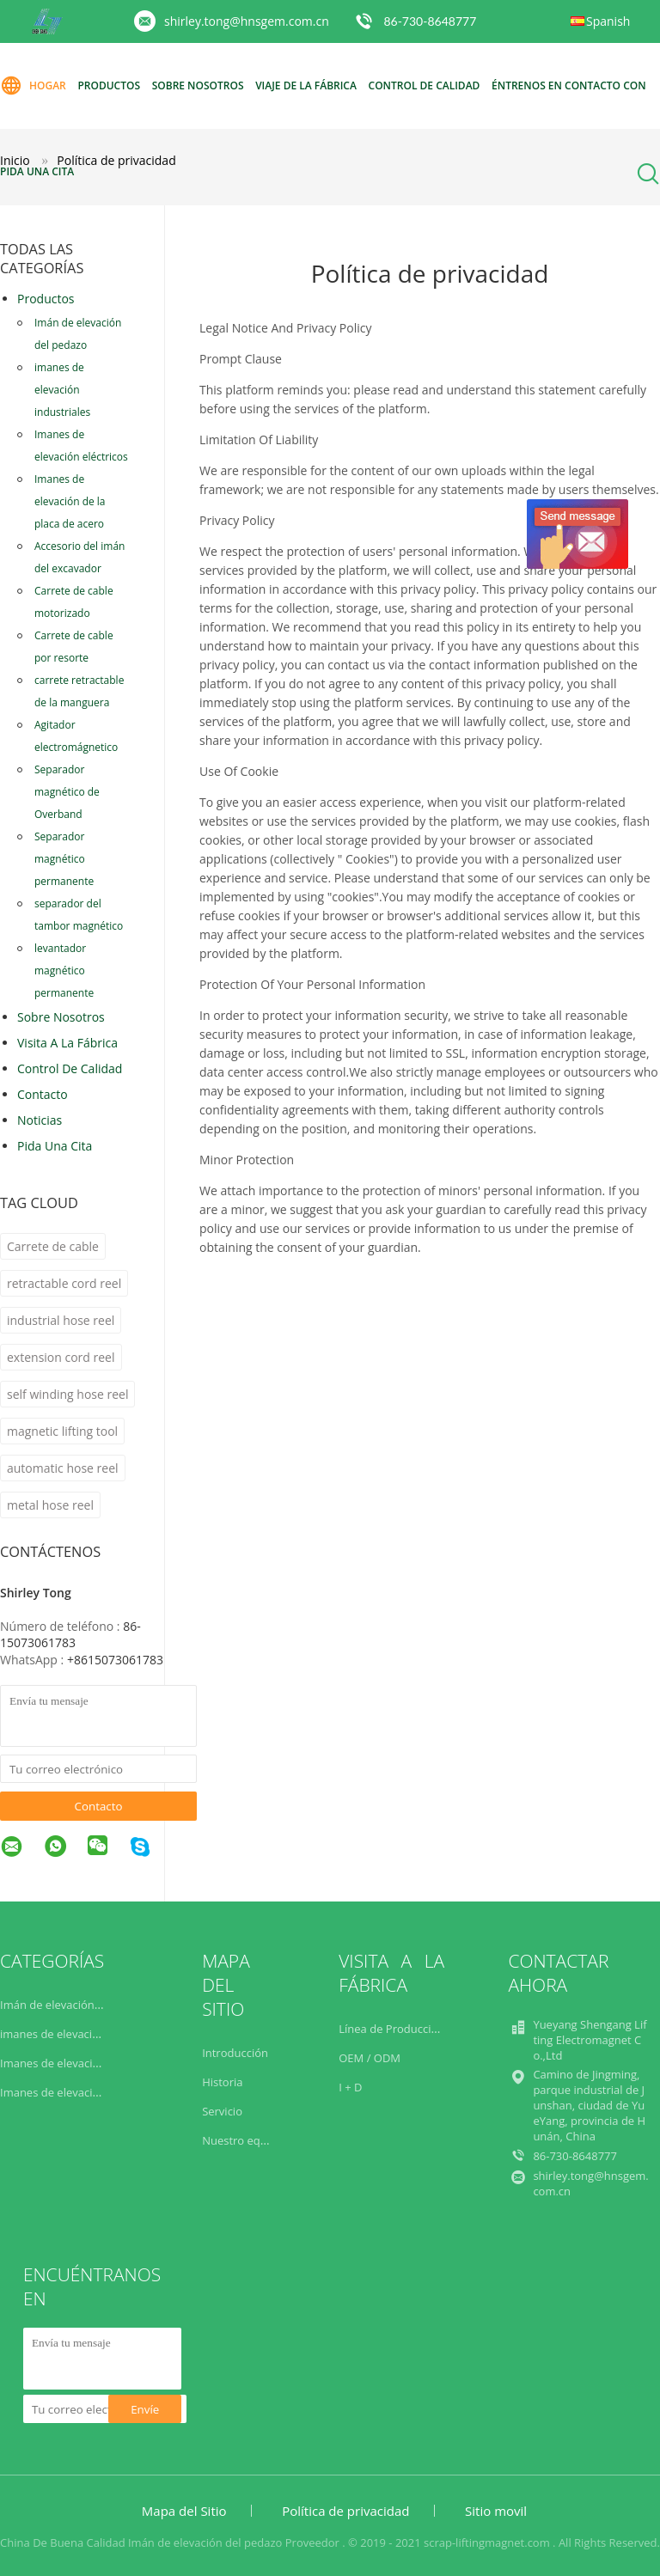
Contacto (42, 1094)
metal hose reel (50, 1505)
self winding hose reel (67, 1394)
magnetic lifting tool (62, 1431)
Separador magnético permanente (64, 858)
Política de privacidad (345, 2511)
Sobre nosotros (198, 85)
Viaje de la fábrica (306, 85)
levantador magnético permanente (64, 970)
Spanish (608, 21)
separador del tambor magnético (78, 914)
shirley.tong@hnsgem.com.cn (246, 21)
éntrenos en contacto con (569, 85)
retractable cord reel (64, 1283)
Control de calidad (424, 85)
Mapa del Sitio (184, 2511)
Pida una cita (37, 171)
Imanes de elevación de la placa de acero (70, 501)
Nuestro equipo (243, 2140)
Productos (108, 85)
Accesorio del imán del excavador (79, 557)
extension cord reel (61, 1357)
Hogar (33, 86)
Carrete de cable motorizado (73, 601)
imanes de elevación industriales (62, 389)
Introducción (235, 2052)
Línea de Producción (391, 2028)
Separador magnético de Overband (67, 791)
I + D (350, 2087)
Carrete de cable (53, 1246)
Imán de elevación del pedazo (77, 333)
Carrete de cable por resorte (73, 646)
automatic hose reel (63, 1468)
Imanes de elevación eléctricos (81, 445)
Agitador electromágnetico (76, 735)
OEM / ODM (369, 2058)
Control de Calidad (69, 1068)
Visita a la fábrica (67, 1043)
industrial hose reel (60, 1320)
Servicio (222, 2111)
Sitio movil (496, 2511)
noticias (39, 1120)
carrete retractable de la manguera (79, 691)
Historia (222, 2082)
